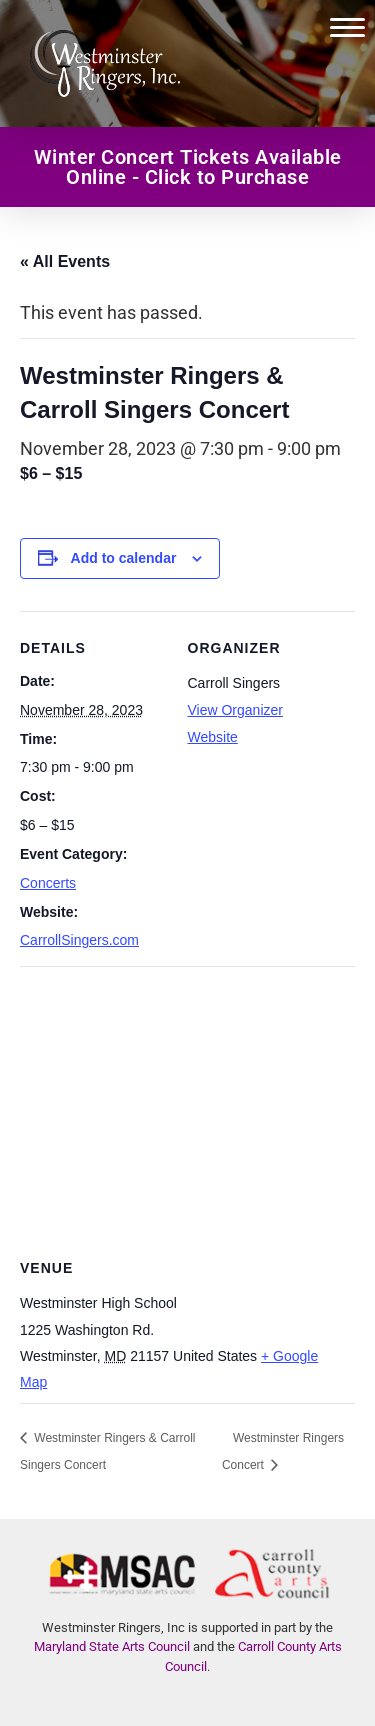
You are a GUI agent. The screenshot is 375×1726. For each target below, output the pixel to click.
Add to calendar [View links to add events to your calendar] (124, 558)
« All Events (65, 261)
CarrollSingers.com (79, 940)
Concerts (48, 883)
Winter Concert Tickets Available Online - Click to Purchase (188, 167)
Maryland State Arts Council (112, 1646)
